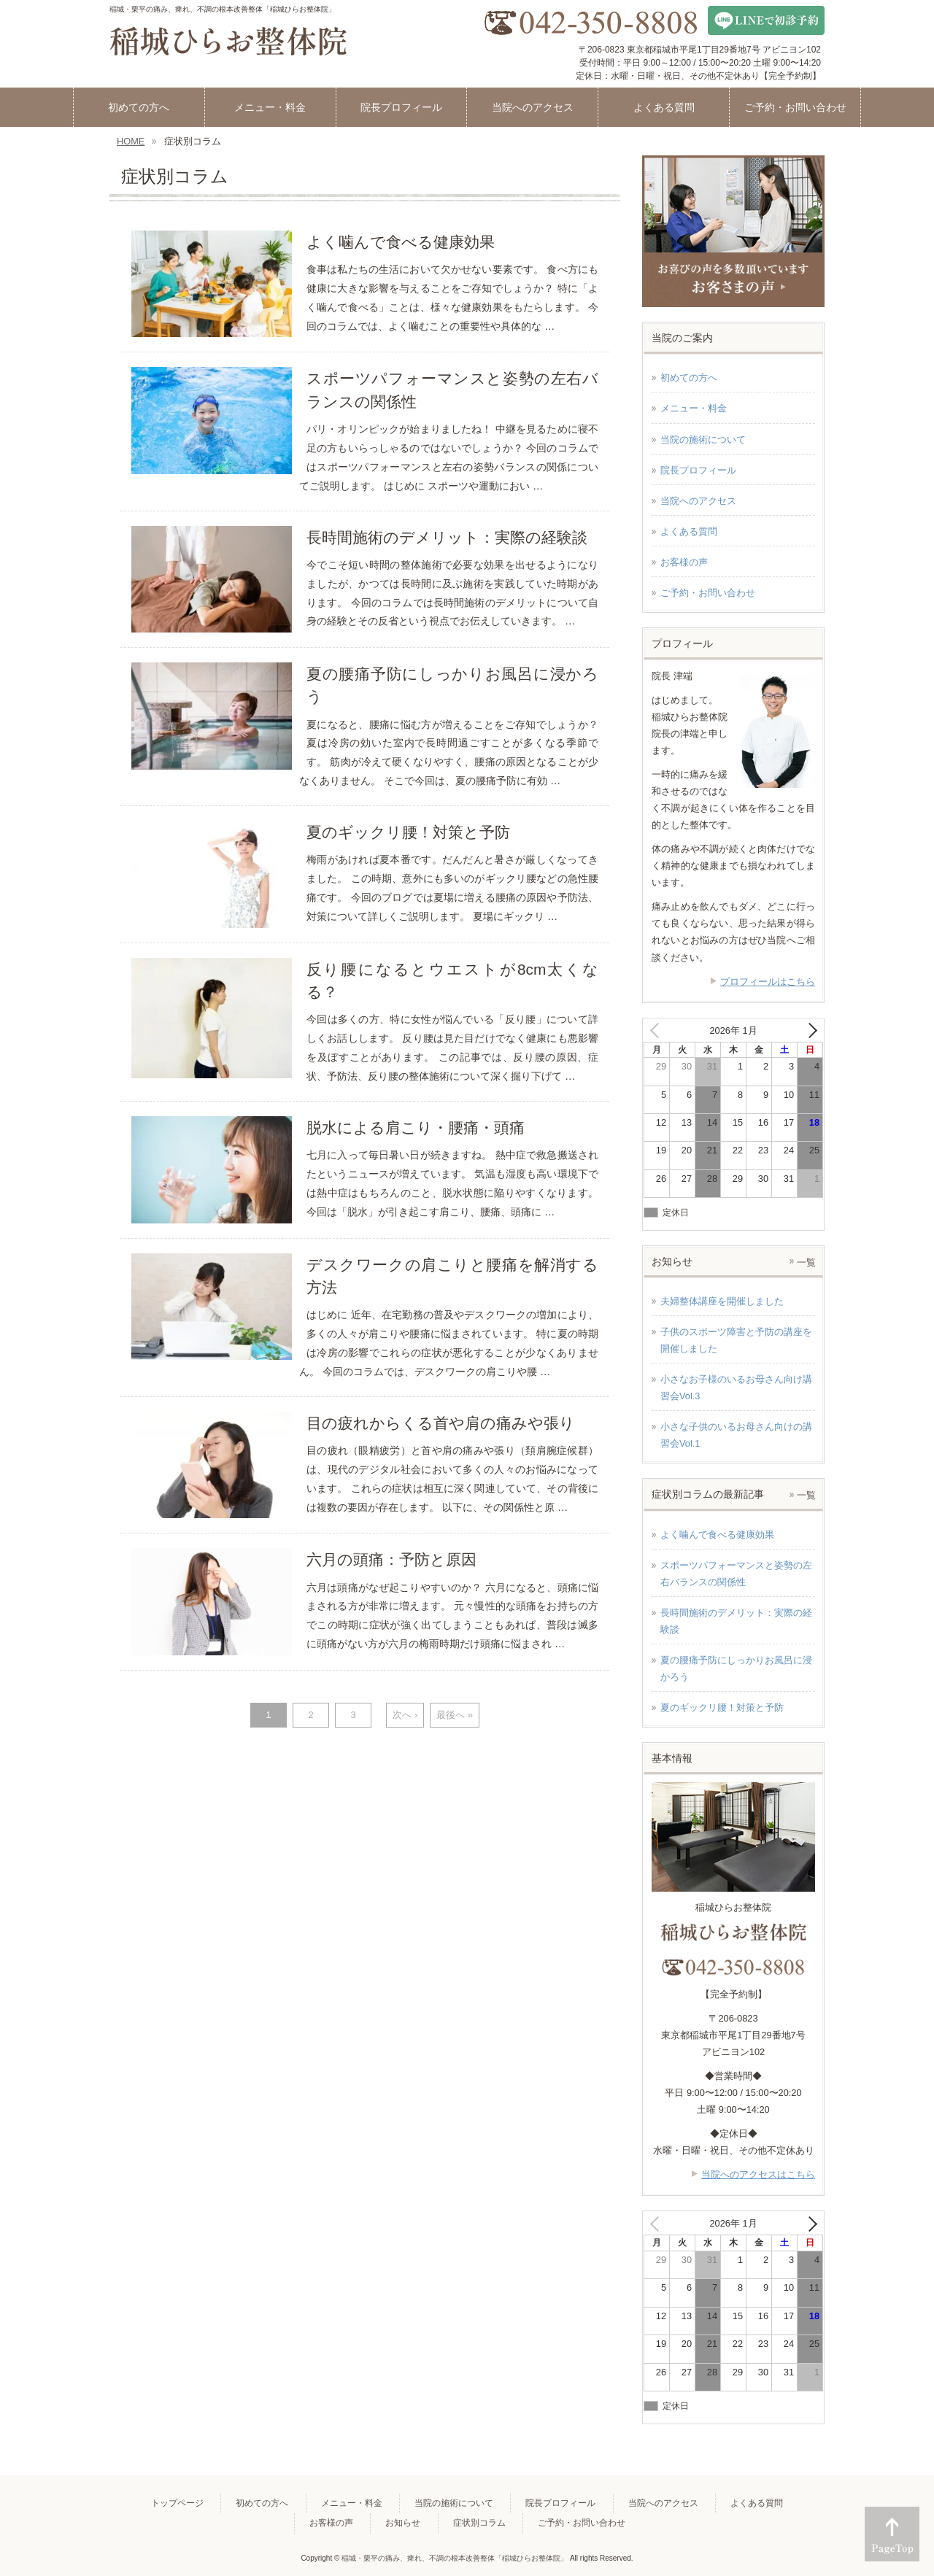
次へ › (405, 1714)
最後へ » (454, 1714)
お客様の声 (684, 562)
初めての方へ (688, 377)
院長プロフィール (698, 470)
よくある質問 (688, 531)
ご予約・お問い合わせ (707, 592)
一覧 (806, 1262)
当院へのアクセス (698, 500)
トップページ (177, 2503)
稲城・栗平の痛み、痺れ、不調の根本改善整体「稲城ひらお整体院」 (454, 2558)
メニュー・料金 (693, 408)
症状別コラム (479, 2523)
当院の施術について (703, 439)
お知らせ (402, 2523)
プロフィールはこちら (767, 981)
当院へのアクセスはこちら (758, 2174)
